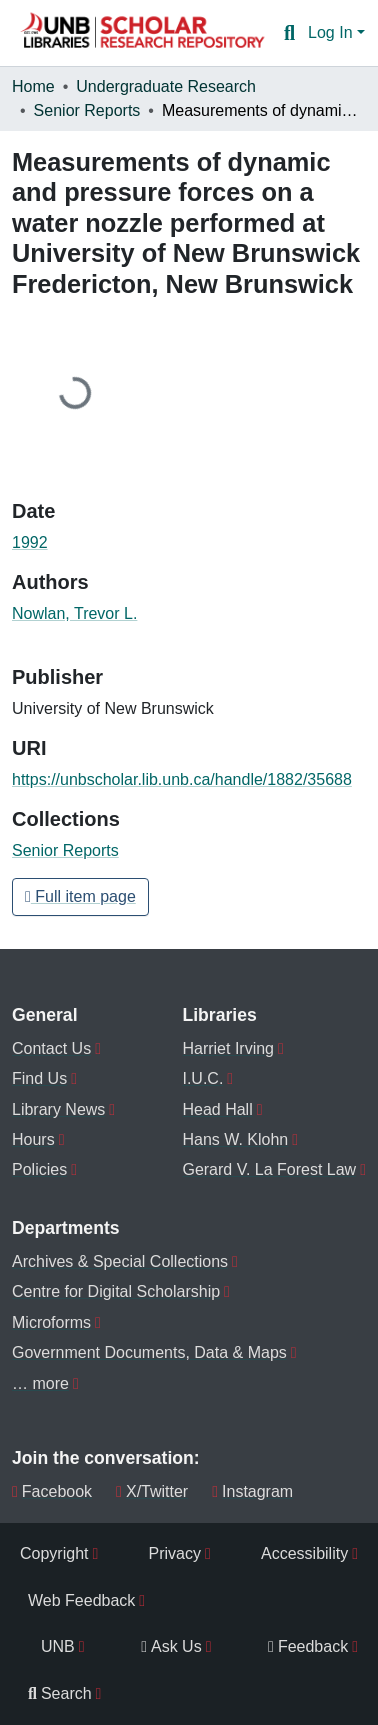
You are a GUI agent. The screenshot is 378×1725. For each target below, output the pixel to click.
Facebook (52, 1491)
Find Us (39, 1078)
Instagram (252, 1491)
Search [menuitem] (60, 1693)
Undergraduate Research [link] (166, 86)
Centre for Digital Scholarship (116, 1291)
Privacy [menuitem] (175, 1553)
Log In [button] (332, 32)
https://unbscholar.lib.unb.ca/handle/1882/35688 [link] (182, 779)
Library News (58, 1109)
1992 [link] (30, 542)
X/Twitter (152, 1491)
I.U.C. (202, 1078)
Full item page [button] (80, 896)
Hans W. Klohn (235, 1139)
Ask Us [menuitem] (171, 1646)
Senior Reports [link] (87, 110)
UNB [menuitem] (58, 1646)
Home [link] (33, 86)
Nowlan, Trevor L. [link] (74, 613)
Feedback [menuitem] (308, 1646)
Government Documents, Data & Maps (149, 1352)
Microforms (51, 1322)
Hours (33, 1139)
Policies (39, 1169)
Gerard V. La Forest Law (269, 1169)
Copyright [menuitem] (54, 1553)
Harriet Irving (228, 1048)
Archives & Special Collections (120, 1261)
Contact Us (51, 1048)
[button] (142, 33)
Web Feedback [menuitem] (81, 1600)
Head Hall (217, 1109)
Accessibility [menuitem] (304, 1553)
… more (40, 1383)
